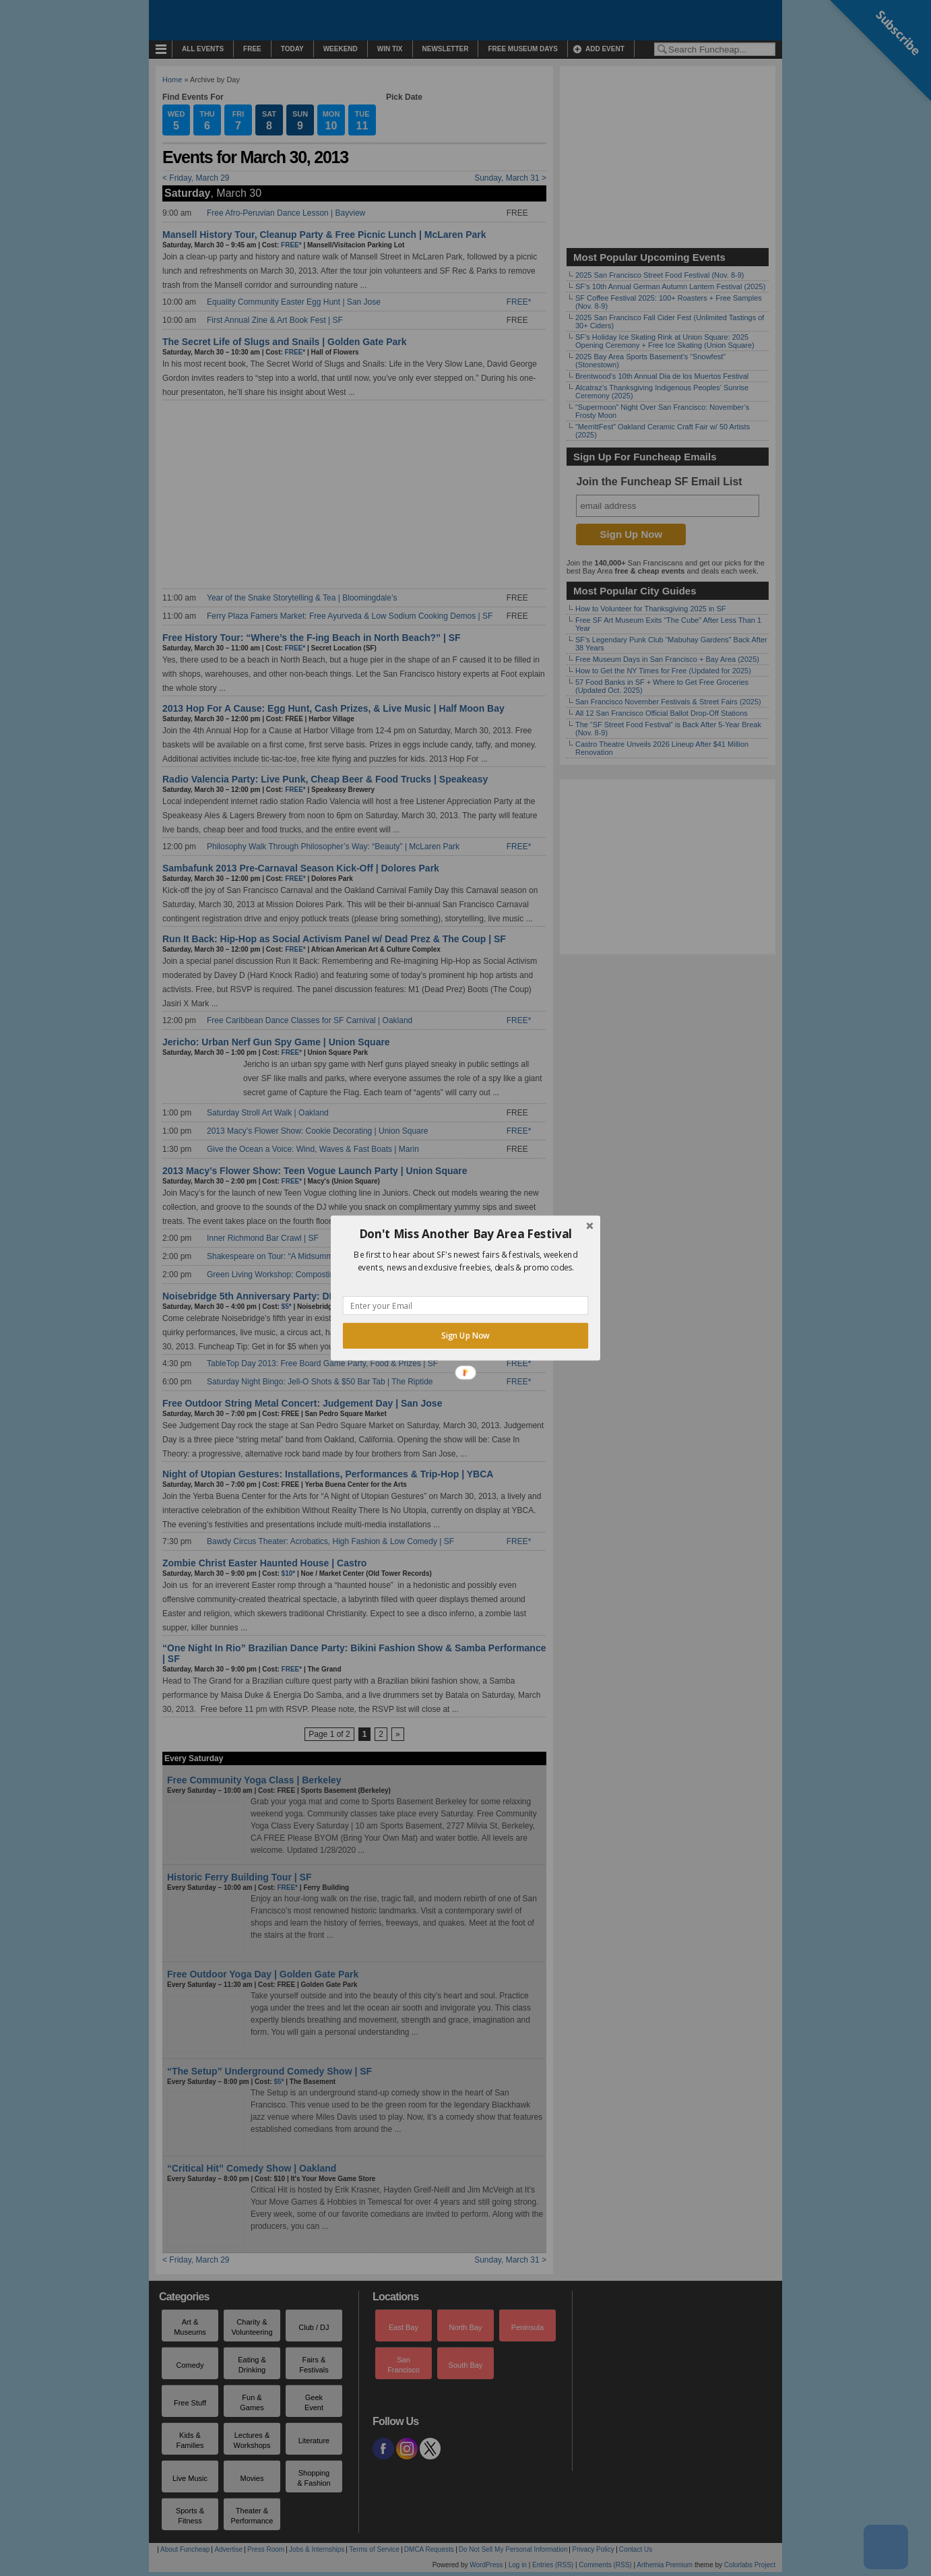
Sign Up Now (465, 1335)
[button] (465, 1234)
